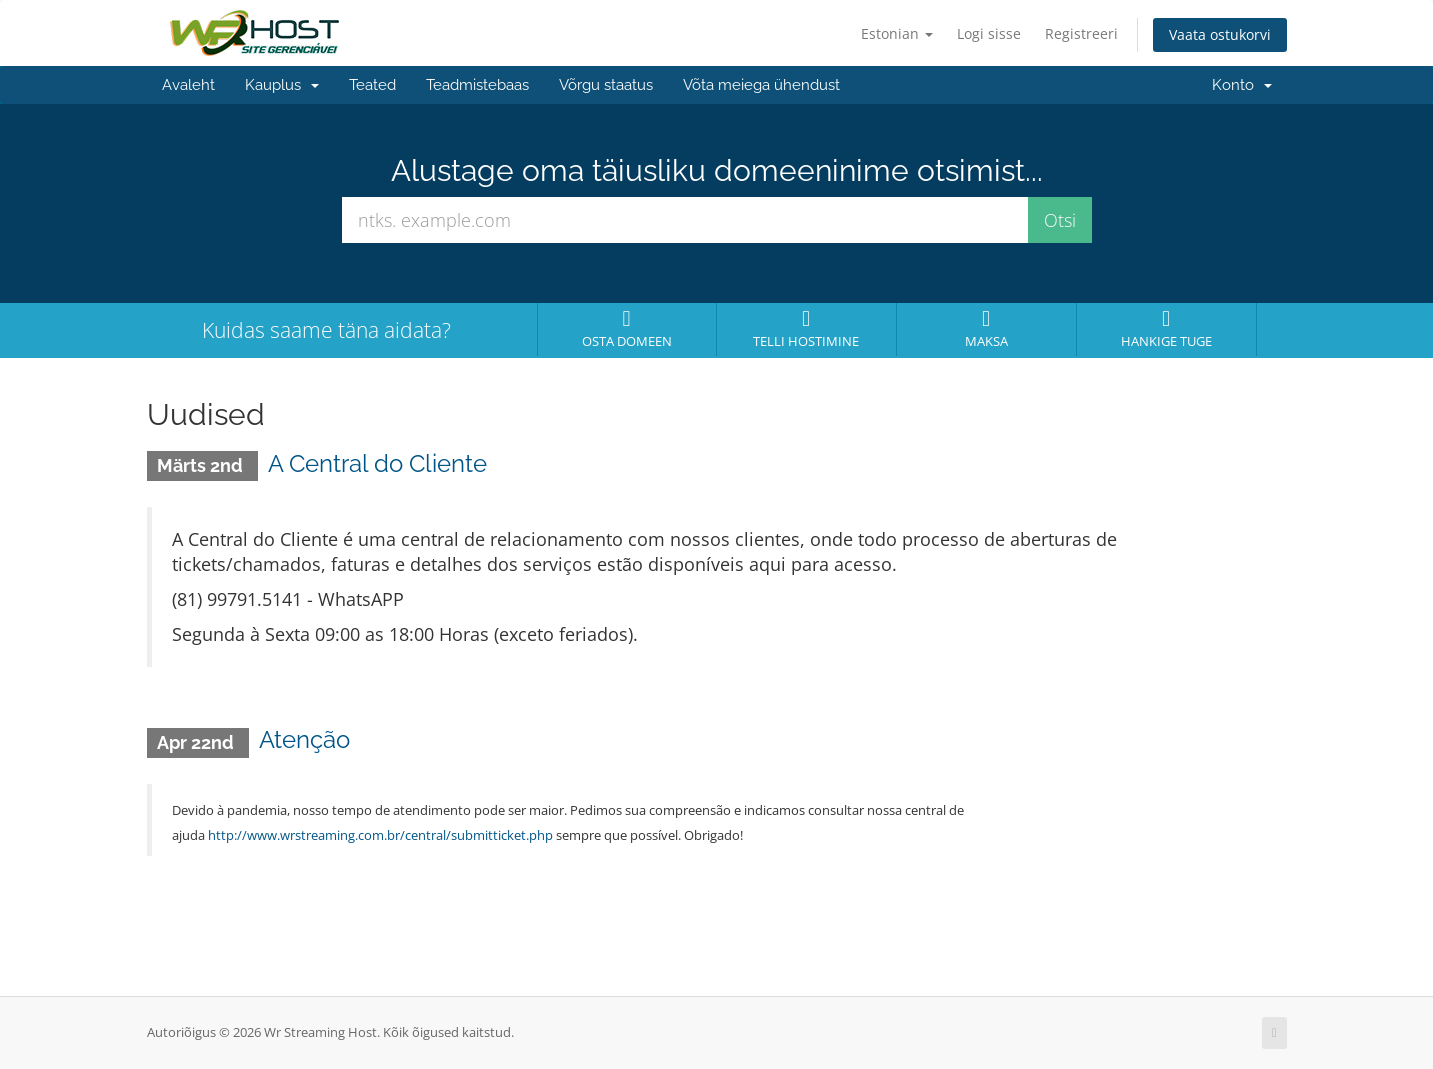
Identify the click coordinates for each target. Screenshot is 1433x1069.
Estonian (897, 33)
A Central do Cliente (377, 463)
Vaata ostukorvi (1220, 34)
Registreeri (1081, 33)
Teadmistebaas (477, 85)
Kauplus (282, 85)
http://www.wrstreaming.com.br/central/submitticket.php (380, 835)
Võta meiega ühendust (761, 85)
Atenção (304, 739)
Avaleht (188, 85)
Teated (372, 85)
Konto (1242, 85)
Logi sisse (989, 33)
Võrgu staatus (606, 85)
